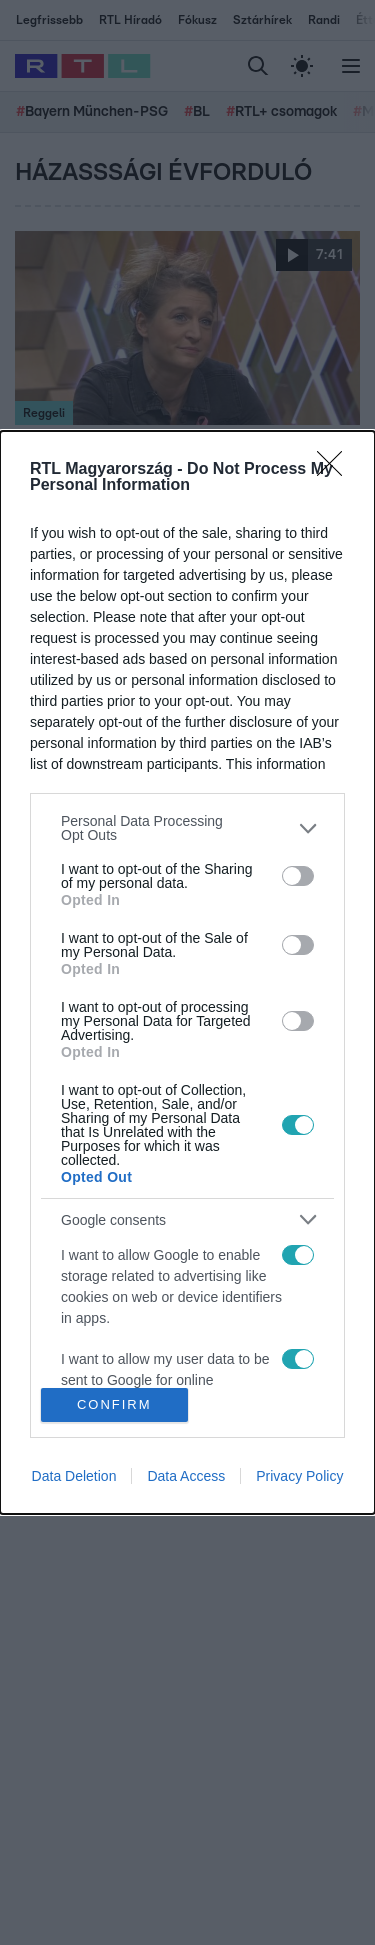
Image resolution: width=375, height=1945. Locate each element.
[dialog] (187, 972)
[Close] (336, 470)
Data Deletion (74, 1476)
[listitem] (187, 828)
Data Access (186, 1476)
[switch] (298, 876)
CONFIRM (114, 1403)
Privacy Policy (299, 1476)
